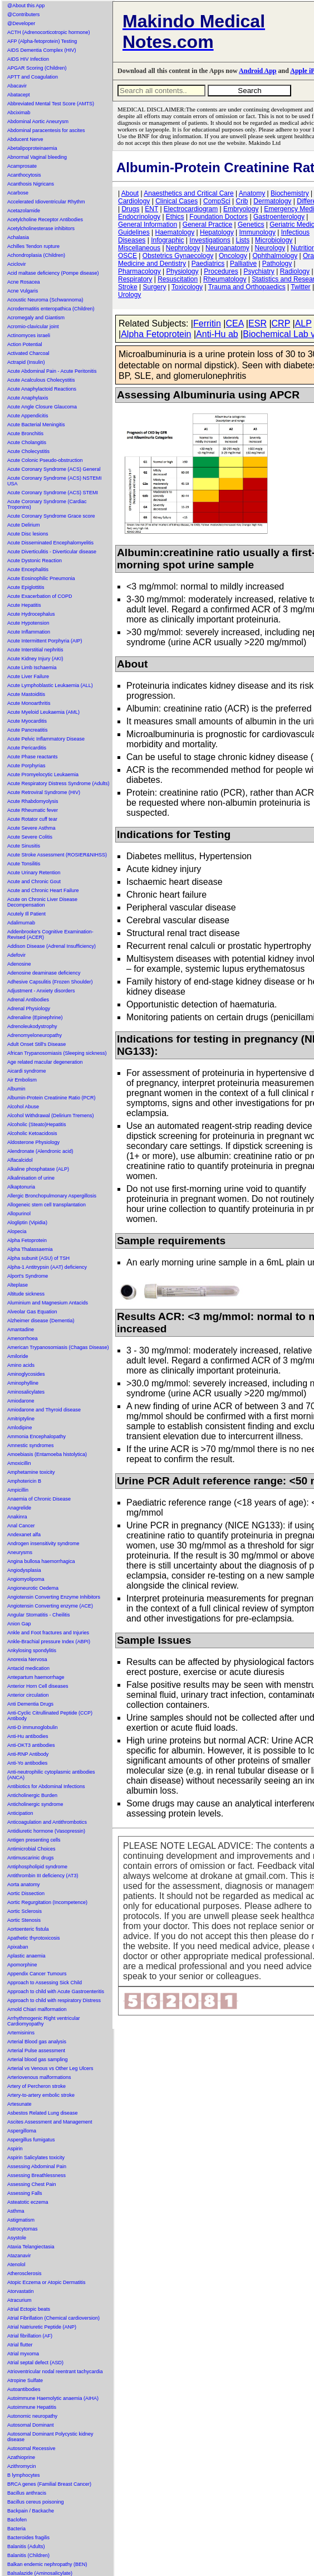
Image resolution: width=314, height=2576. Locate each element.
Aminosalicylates (26, 1392)
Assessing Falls (24, 2193)
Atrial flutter (20, 2345)
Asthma (15, 2211)
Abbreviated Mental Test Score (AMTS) (50, 103)
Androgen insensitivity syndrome (43, 1543)
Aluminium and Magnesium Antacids (47, 1303)
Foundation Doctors (218, 217)
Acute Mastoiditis (26, 694)
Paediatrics (208, 263)
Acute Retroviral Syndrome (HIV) (43, 792)
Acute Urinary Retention (34, 872)
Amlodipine (19, 1427)
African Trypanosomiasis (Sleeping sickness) (57, 1053)
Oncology (233, 256)
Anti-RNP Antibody (27, 1754)
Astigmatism (21, 2220)
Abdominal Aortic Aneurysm (37, 121)
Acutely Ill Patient (26, 914)
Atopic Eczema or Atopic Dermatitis (46, 2282)
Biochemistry (290, 193)
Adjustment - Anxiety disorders (41, 991)
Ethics (175, 217)
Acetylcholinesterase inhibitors (41, 228)
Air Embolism (22, 1080)
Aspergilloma (21, 2131)
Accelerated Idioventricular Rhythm (46, 201)
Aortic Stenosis (24, 1920)
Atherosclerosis (24, 2273)
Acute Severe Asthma (31, 828)
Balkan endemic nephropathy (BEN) (47, 2564)
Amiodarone (21, 1401)
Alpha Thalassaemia (29, 1249)
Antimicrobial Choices (31, 1849)
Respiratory (135, 279)
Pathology (277, 263)
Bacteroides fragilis (28, 2537)
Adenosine (19, 964)
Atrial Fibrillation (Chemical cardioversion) (53, 2318)
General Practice (207, 224)
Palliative (243, 263)
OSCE (127, 256)
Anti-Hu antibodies (27, 1736)
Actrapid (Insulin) (26, 362)
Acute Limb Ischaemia (32, 667)
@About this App (26, 5)
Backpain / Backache (30, 2511)
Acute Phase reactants (32, 756)
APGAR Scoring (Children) (37, 68)
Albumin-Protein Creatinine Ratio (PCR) (51, 1097)
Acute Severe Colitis (29, 837)
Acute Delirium (23, 525)
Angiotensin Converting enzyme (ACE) (50, 1606)
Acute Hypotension (28, 623)
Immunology (257, 232)
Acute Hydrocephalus (31, 614)
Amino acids (21, 1365)
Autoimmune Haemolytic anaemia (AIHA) (53, 2398)
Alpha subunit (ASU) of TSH (38, 1258)
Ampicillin (17, 1490)
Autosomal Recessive (31, 2448)
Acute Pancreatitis (27, 730)
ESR (257, 323)
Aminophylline (22, 1383)
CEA (234, 323)
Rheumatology (224, 279)
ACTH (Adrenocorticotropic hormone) (48, 32)
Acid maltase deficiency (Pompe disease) (53, 273)
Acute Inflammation (28, 632)
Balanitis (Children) (28, 2555)
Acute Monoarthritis (29, 703)
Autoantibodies (24, 2389)
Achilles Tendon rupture (33, 246)
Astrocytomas (22, 2229)
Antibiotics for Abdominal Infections (46, 1786)
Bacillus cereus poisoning (35, 2502)
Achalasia (18, 237)
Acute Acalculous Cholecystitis (41, 380)
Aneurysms (19, 1552)
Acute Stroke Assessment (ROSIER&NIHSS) (57, 855)
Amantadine (20, 1329)
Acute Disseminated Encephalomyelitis (50, 543)
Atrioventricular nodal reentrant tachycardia (55, 2371)
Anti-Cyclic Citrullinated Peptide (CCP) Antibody (49, 1715)
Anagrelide (19, 1508)
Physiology (182, 271)
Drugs (130, 209)
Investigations (209, 240)
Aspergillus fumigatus (31, 2139)
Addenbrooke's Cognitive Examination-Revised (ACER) (50, 934)
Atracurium (19, 2300)
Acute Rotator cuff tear (32, 819)
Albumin (16, 1089)
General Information (147, 224)
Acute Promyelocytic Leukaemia (42, 774)
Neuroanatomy (227, 248)
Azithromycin (21, 2466)
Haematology (175, 232)
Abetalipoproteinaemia (32, 148)
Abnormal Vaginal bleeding (37, 157)
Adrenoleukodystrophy (32, 1026)
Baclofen (17, 2520)
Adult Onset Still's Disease (36, 1044)
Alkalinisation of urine (31, 1178)
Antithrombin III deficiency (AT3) (42, 1875)
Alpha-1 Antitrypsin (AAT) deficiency (47, 1267)
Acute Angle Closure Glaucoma (42, 407)
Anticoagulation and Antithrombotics (47, 1822)
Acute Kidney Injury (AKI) (35, 658)
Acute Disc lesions (27, 534)
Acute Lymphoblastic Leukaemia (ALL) (50, 685)
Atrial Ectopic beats (28, 2309)
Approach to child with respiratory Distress (54, 2000)
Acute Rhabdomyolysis (32, 801)
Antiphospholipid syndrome (37, 1866)
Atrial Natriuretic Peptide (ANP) (41, 2327)
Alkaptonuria (21, 1187)
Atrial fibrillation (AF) (29, 2336)
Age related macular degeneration (45, 1062)
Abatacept (18, 95)
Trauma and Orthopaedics (247, 287)
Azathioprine (21, 2457)
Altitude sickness (26, 1294)
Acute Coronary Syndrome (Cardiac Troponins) (47, 504)
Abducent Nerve (25, 139)
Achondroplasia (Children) (36, 255)
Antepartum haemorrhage (36, 1677)
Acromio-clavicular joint (33, 326)
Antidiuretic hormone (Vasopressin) (46, 1831)
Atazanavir (19, 2255)
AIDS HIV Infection (28, 59)
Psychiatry (259, 271)
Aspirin (15, 2148)
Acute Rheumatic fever (32, 810)
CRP (281, 323)
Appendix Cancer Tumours (37, 1973)
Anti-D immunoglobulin (32, 1727)
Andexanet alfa (24, 1534)
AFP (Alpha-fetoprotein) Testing (42, 41)
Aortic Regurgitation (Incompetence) (47, 1902)
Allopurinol (19, 1213)
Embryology (240, 209)
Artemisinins (21, 2033)
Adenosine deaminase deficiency (44, 973)
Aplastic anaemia (26, 1956)
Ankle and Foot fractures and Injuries (48, 1632)
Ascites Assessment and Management (49, 2122)
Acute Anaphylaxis (27, 398)
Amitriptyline (21, 1418)
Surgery (154, 287)
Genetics (251, 224)
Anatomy (252, 193)
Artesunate (19, 2104)
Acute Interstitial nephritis (35, 649)
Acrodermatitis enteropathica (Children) (51, 308)
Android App (257, 71)
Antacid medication (28, 1668)
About (130, 193)
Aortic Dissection (26, 1893)
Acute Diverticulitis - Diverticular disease (51, 551)
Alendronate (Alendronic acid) (40, 1151)
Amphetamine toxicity (31, 1472)
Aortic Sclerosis (24, 1911)
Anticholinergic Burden (32, 1795)
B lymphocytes (23, 2475)
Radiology (295, 271)
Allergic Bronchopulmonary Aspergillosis (51, 1196)
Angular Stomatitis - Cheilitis (38, 1615)
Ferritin (207, 323)
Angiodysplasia (24, 1570)
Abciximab (19, 112)
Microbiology (273, 240)
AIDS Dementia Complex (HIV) (41, 50)
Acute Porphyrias (26, 765)
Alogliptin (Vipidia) (27, 1222)
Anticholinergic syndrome (35, 1804)
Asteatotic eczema (27, 2202)
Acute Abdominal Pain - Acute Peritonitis (52, 371)
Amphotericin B (24, 1481)
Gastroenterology (279, 217)
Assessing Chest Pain (31, 2184)
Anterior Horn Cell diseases (37, 1686)
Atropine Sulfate (25, 2380)
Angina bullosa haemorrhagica (41, 1561)
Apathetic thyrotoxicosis (33, 1938)
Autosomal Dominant (30, 2425)
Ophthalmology (275, 256)
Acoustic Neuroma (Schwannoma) (45, 300)
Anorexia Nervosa (27, 1659)
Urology (129, 295)
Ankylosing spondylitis (31, 1650)
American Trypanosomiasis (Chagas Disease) (58, 1347)
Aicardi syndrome (26, 1071)
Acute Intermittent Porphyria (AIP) (44, 641)
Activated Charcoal (28, 353)
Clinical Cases (176, 201)
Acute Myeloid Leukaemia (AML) (43, 712)
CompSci (216, 201)
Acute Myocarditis (27, 721)
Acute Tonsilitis (23, 863)
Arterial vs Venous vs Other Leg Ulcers (50, 2068)
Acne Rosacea (23, 282)
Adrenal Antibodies (28, 999)
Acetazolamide (23, 210)
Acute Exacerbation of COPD (39, 596)
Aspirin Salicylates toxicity (36, 2157)
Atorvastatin (20, 2291)
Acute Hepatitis (24, 605)
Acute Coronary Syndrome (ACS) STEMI (52, 492)
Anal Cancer (21, 1525)
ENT (151, 209)
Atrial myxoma (23, 2353)
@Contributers (23, 14)
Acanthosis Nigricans (30, 184)
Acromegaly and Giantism (36, 317)
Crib (242, 201)
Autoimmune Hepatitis (31, 2407)
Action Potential (24, 344)
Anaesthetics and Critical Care (188, 193)
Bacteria (16, 2528)
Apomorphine (22, 1965)
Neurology (270, 248)
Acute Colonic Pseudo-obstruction (45, 460)
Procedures (221, 271)
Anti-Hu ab (217, 334)
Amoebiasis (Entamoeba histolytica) (47, 1454)
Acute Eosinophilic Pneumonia (41, 578)
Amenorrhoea (22, 1338)
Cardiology (134, 201)
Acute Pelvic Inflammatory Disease (46, 739)
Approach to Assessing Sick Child (44, 1982)
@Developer (21, 23)
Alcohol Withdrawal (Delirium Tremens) (50, 1115)
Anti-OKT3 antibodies (31, 1745)
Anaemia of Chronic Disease (39, 1499)
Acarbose (17, 193)
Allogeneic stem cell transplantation (46, 1204)
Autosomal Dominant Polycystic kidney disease (50, 2436)
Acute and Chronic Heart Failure (43, 890)
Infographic (167, 240)
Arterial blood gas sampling (37, 2059)
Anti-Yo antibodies (27, 1763)
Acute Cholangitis (26, 442)
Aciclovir (16, 264)
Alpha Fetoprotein (27, 1240)
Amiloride (17, 1356)
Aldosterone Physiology (33, 1142)
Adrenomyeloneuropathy (34, 1035)
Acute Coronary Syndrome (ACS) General (54, 469)
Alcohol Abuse (23, 1106)
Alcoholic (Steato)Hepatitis (36, 1124)
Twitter (300, 287)
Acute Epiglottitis (26, 587)
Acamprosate (22, 166)
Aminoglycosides (26, 1374)
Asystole (16, 2238)
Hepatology (217, 232)
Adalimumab (21, 923)
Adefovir (16, 955)
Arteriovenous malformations (39, 2077)
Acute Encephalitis (27, 569)
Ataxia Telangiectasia (30, 2246)
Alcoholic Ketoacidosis (32, 1133)
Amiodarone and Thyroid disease (44, 1410)
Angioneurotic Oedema (32, 1588)
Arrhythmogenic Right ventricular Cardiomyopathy (43, 2021)
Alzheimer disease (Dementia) (41, 1320)
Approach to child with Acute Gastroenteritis (55, 1991)
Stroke (128, 287)
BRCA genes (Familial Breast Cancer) (49, 2484)
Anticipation (20, 1813)
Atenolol (16, 2264)
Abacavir (17, 86)
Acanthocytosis (24, 175)
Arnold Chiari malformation (37, 2009)
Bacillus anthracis (26, 2493)
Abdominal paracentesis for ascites (46, 130)
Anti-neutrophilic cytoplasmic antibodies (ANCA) (51, 1774)
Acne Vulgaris (22, 291)
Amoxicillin (19, 1463)
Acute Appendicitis (27, 415)
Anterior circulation (28, 1695)
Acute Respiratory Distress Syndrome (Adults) (58, 783)
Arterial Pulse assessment (36, 2050)
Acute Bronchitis (25, 433)
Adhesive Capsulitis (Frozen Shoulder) (50, 982)
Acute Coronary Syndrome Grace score (51, 516)
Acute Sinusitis (23, 846)
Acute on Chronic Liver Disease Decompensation (42, 902)
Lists (243, 240)
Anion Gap (19, 1624)
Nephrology (183, 248)
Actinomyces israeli (28, 335)
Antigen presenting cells (34, 1840)
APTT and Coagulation (32, 77)
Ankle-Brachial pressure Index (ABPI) (48, 1641)
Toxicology (187, 287)
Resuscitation (178, 279)
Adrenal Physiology (28, 1008)
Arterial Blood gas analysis (36, 2041)
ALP (303, 323)
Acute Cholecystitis (28, 451)
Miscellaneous (139, 248)
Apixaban (17, 1947)
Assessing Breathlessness (36, 2175)
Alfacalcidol (20, 1160)
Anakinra (17, 1517)
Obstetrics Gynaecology (178, 256)
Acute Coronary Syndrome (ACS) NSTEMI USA (54, 480)
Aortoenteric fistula (28, 1929)
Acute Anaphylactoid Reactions (41, 389)
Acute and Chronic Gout (34, 881)
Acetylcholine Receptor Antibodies (45, 219)
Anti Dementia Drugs (30, 1704)
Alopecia (17, 1231)
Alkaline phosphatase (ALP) (38, 1169)
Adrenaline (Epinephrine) (35, 1017)
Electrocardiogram (191, 209)
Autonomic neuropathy (32, 2416)
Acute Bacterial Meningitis (36, 424)
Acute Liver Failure (28, 676)
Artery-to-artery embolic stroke (41, 2095)
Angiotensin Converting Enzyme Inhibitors (53, 1597)
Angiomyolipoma (26, 1579)
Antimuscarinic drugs (30, 1858)
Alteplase (17, 1285)
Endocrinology (139, 217)
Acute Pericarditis (26, 748)
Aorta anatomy (23, 1884)
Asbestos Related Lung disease (42, 2113)
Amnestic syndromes (30, 1445)
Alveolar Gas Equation (32, 1311)
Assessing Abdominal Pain (36, 2166)
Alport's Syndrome (27, 1276)
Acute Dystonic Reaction (34, 560)
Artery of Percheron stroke (36, 2086)
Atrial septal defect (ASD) (35, 2362)
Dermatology (272, 201)
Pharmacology (139, 271)
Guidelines (134, 232)
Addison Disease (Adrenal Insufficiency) (51, 946)
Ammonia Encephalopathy (36, 1436)
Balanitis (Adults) (26, 2546)
